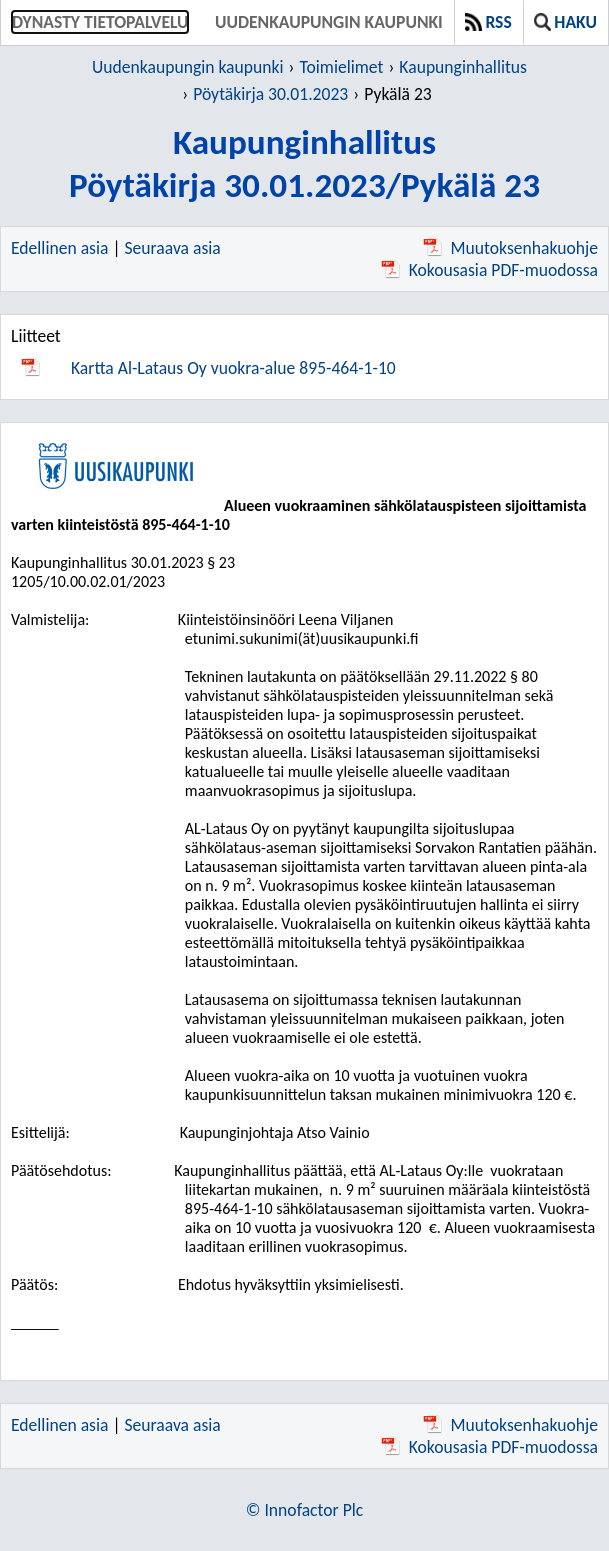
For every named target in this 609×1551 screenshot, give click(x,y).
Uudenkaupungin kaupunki (329, 22)
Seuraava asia (173, 248)
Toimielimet (342, 67)
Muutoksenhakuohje (510, 248)
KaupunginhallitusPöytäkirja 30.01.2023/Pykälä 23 (304, 163)
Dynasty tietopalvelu (100, 22)
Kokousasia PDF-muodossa (489, 270)
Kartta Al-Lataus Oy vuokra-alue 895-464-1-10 (233, 368)
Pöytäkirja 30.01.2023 (270, 94)
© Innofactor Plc (304, 1510)
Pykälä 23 (398, 94)
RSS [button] (488, 22)
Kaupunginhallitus (463, 67)
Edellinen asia (59, 248)
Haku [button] (565, 22)
